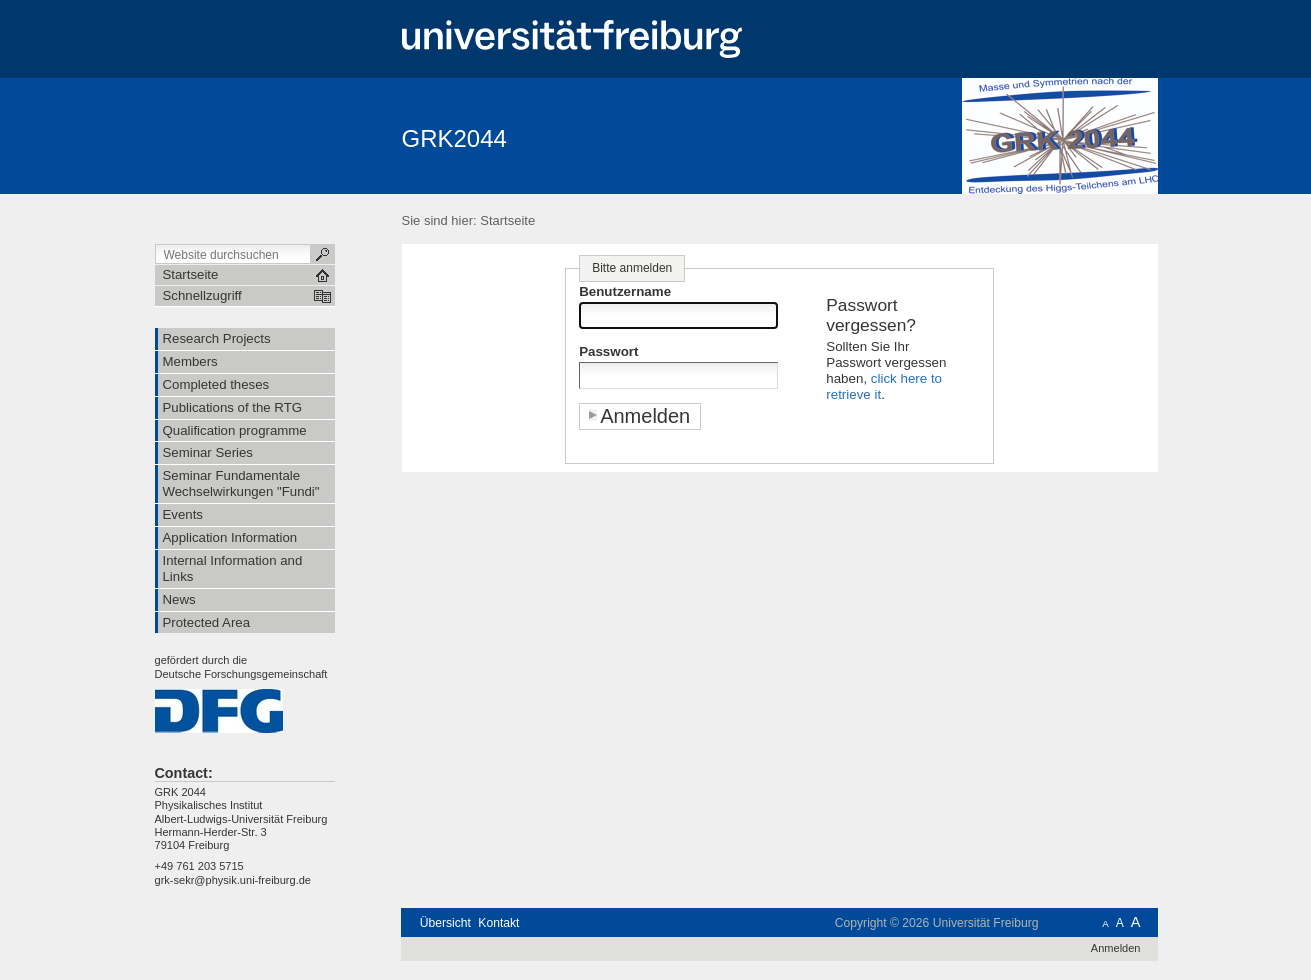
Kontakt (498, 923)
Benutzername (625, 291)
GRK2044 (454, 138)
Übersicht (445, 923)
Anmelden (1116, 948)
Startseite (507, 220)
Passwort (608, 351)
